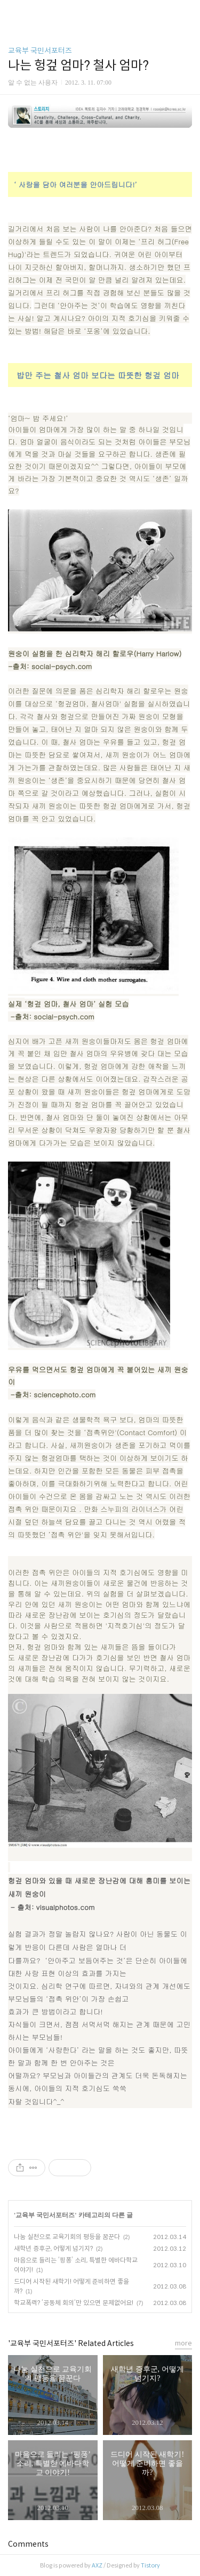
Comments (28, 2544)
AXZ (97, 2565)
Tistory (150, 2565)
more (183, 2343)
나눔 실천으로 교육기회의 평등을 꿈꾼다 (67, 2237)
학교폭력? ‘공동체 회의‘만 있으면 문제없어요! (73, 2303)
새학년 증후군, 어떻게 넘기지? (53, 2248)
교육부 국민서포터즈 (40, 50)
